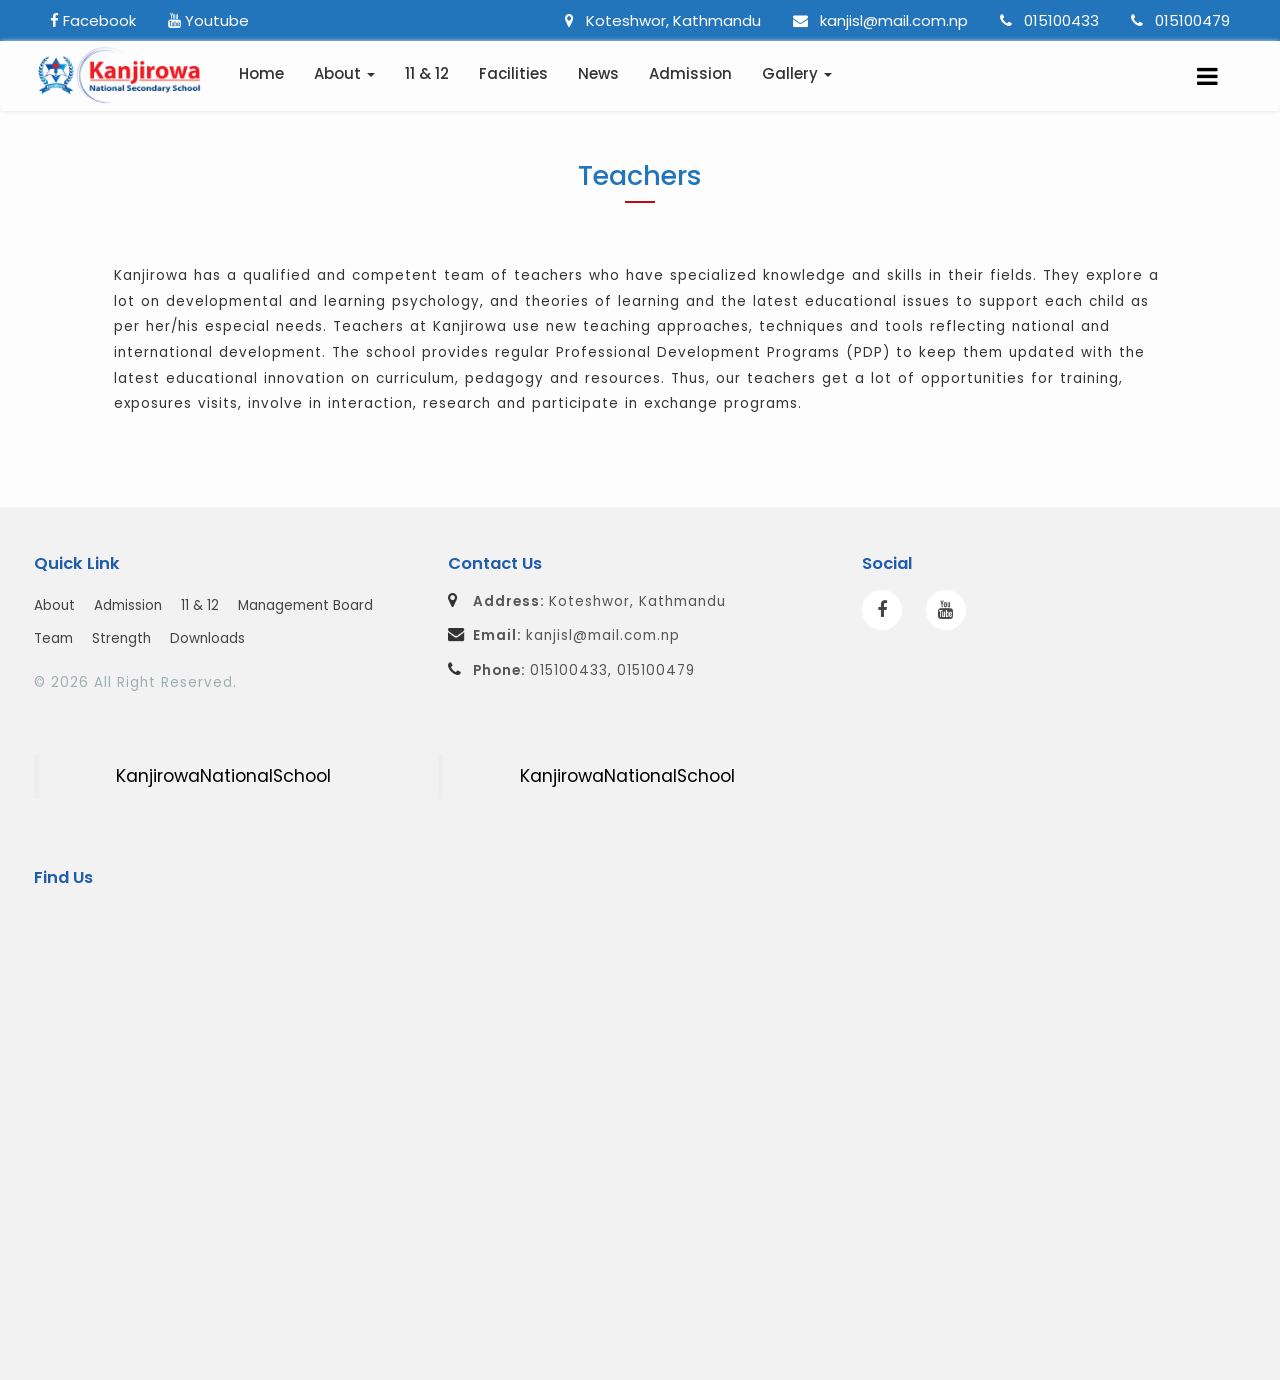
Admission (690, 73)
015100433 (1049, 20)
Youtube (208, 20)
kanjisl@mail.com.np (880, 20)
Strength (121, 638)
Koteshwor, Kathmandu (663, 20)
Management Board (305, 605)
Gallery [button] (797, 73)
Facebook (93, 20)
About (54, 605)
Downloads (207, 638)
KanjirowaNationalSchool (223, 776)
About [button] (344, 73)
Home (261, 73)
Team (53, 638)
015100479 (1180, 20)
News (598, 73)
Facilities (513, 73)
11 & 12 (427, 73)
